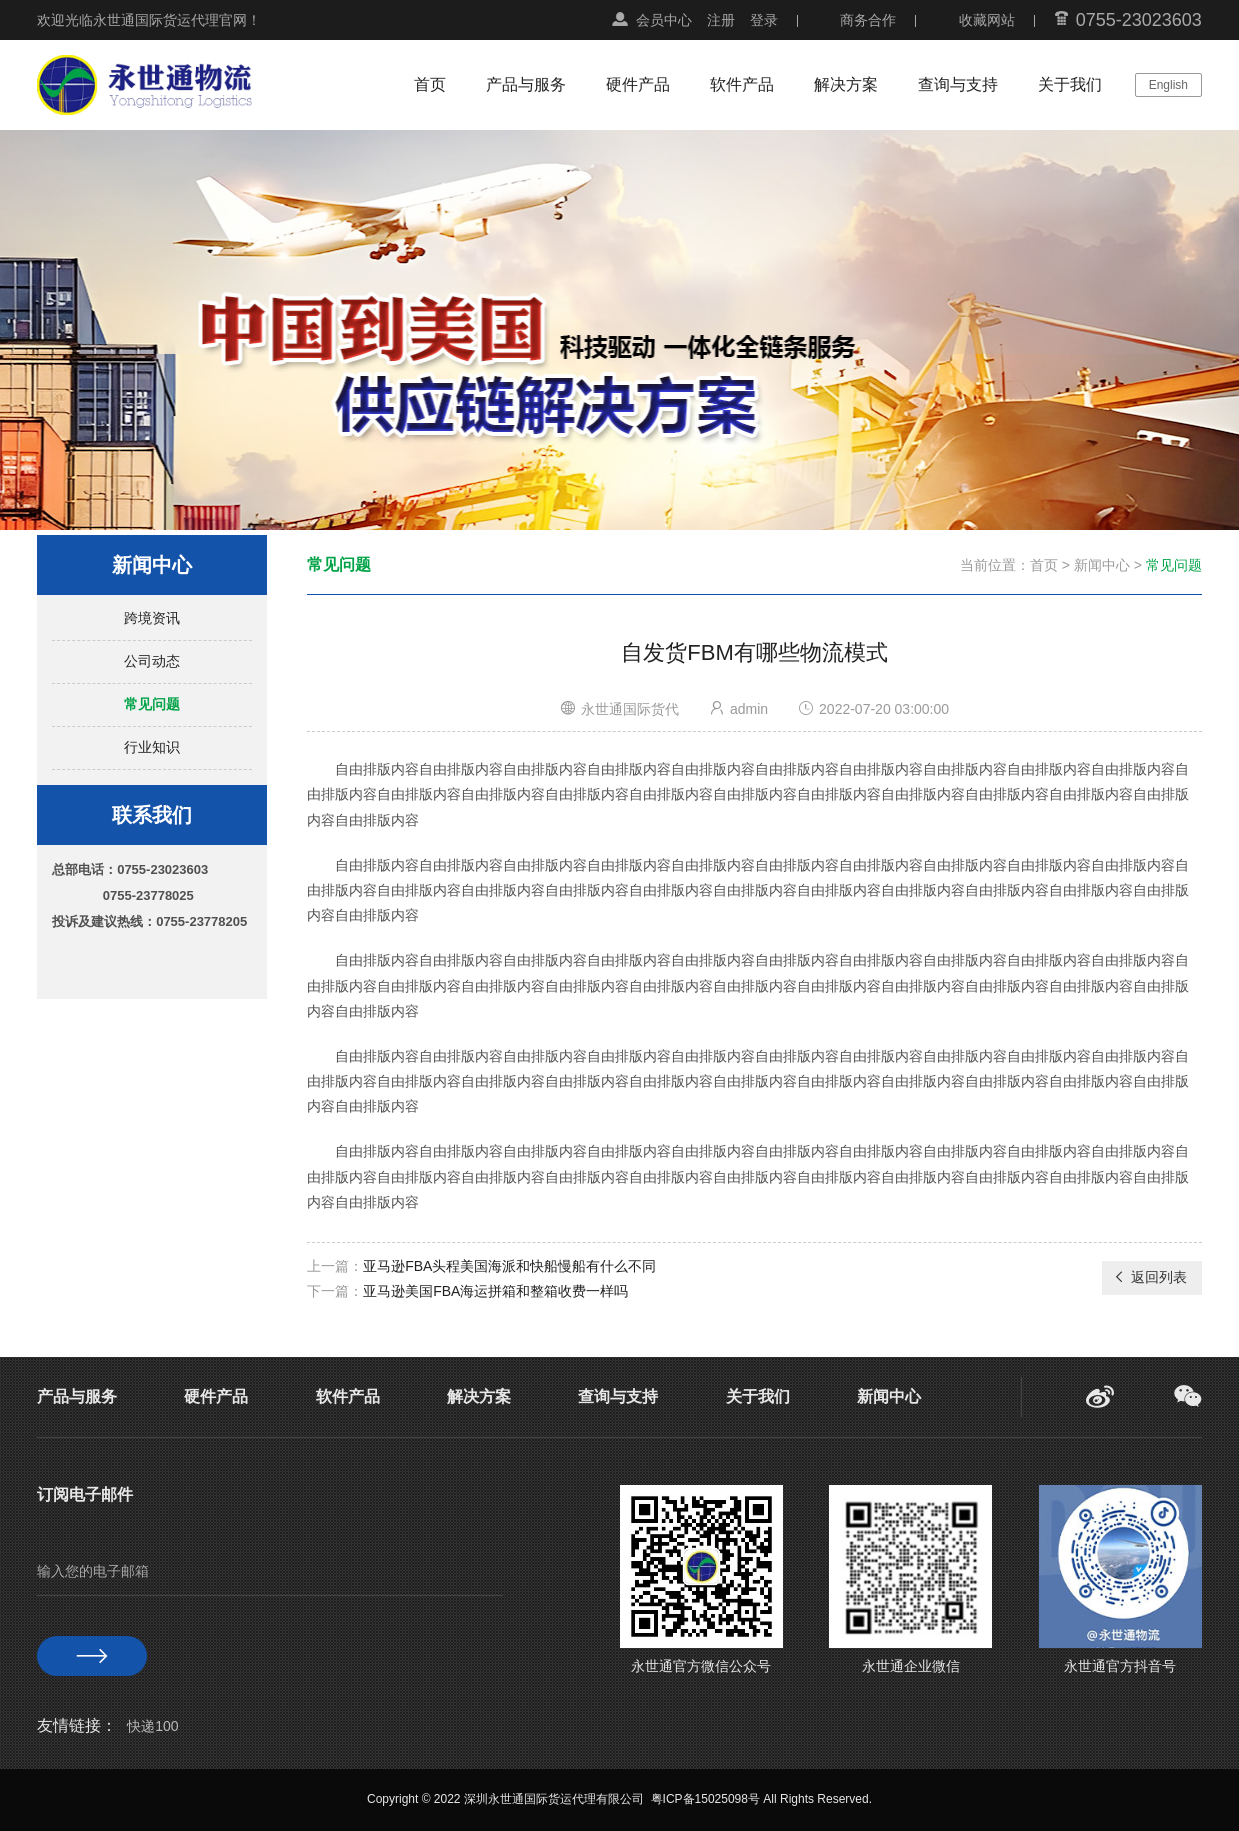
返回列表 (1149, 1277)
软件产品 (742, 84)
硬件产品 (638, 84)
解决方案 (846, 84)
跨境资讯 (152, 618)
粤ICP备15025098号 (705, 1799)
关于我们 (1070, 84)
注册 (721, 20)
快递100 (152, 1726)
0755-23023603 (1139, 20)
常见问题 (152, 704)
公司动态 (152, 661)
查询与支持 (958, 84)
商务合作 (868, 20)
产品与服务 (526, 84)
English (1168, 85)
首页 (430, 84)
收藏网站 (987, 20)
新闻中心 (1102, 565)
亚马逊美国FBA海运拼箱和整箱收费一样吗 (495, 1291)
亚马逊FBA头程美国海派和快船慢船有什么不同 (509, 1266)
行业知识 (152, 747)
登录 (764, 20)
